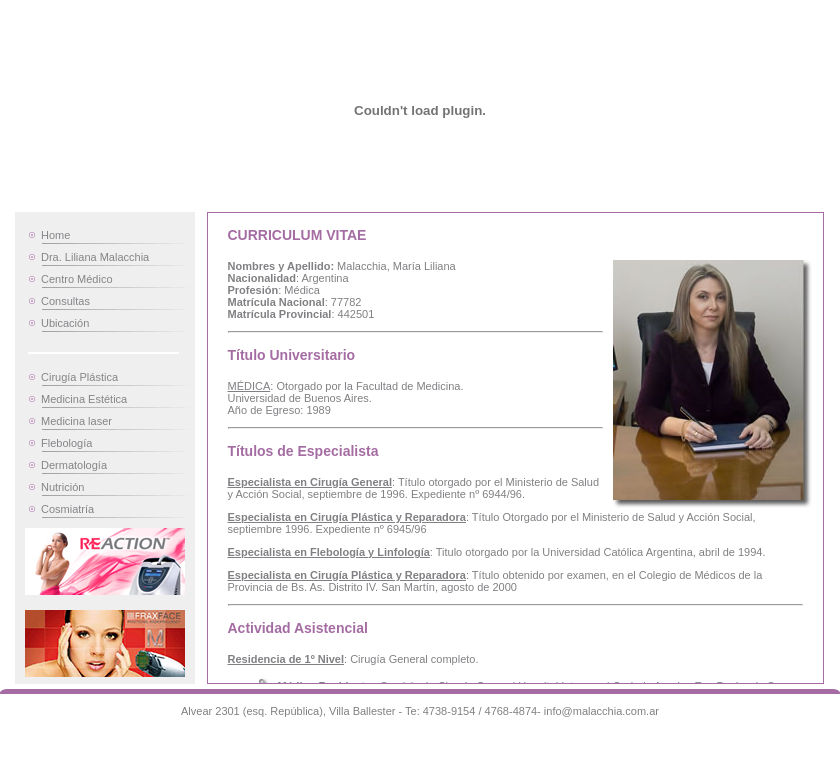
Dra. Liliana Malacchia (95, 257)
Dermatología (74, 465)
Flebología (66, 443)
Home (55, 235)
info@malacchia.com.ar (601, 711)
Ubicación (65, 323)
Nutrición (62, 487)
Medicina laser (76, 421)
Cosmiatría (67, 509)
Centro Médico (77, 279)
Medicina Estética (84, 399)
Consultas (65, 301)
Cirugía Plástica (79, 377)
